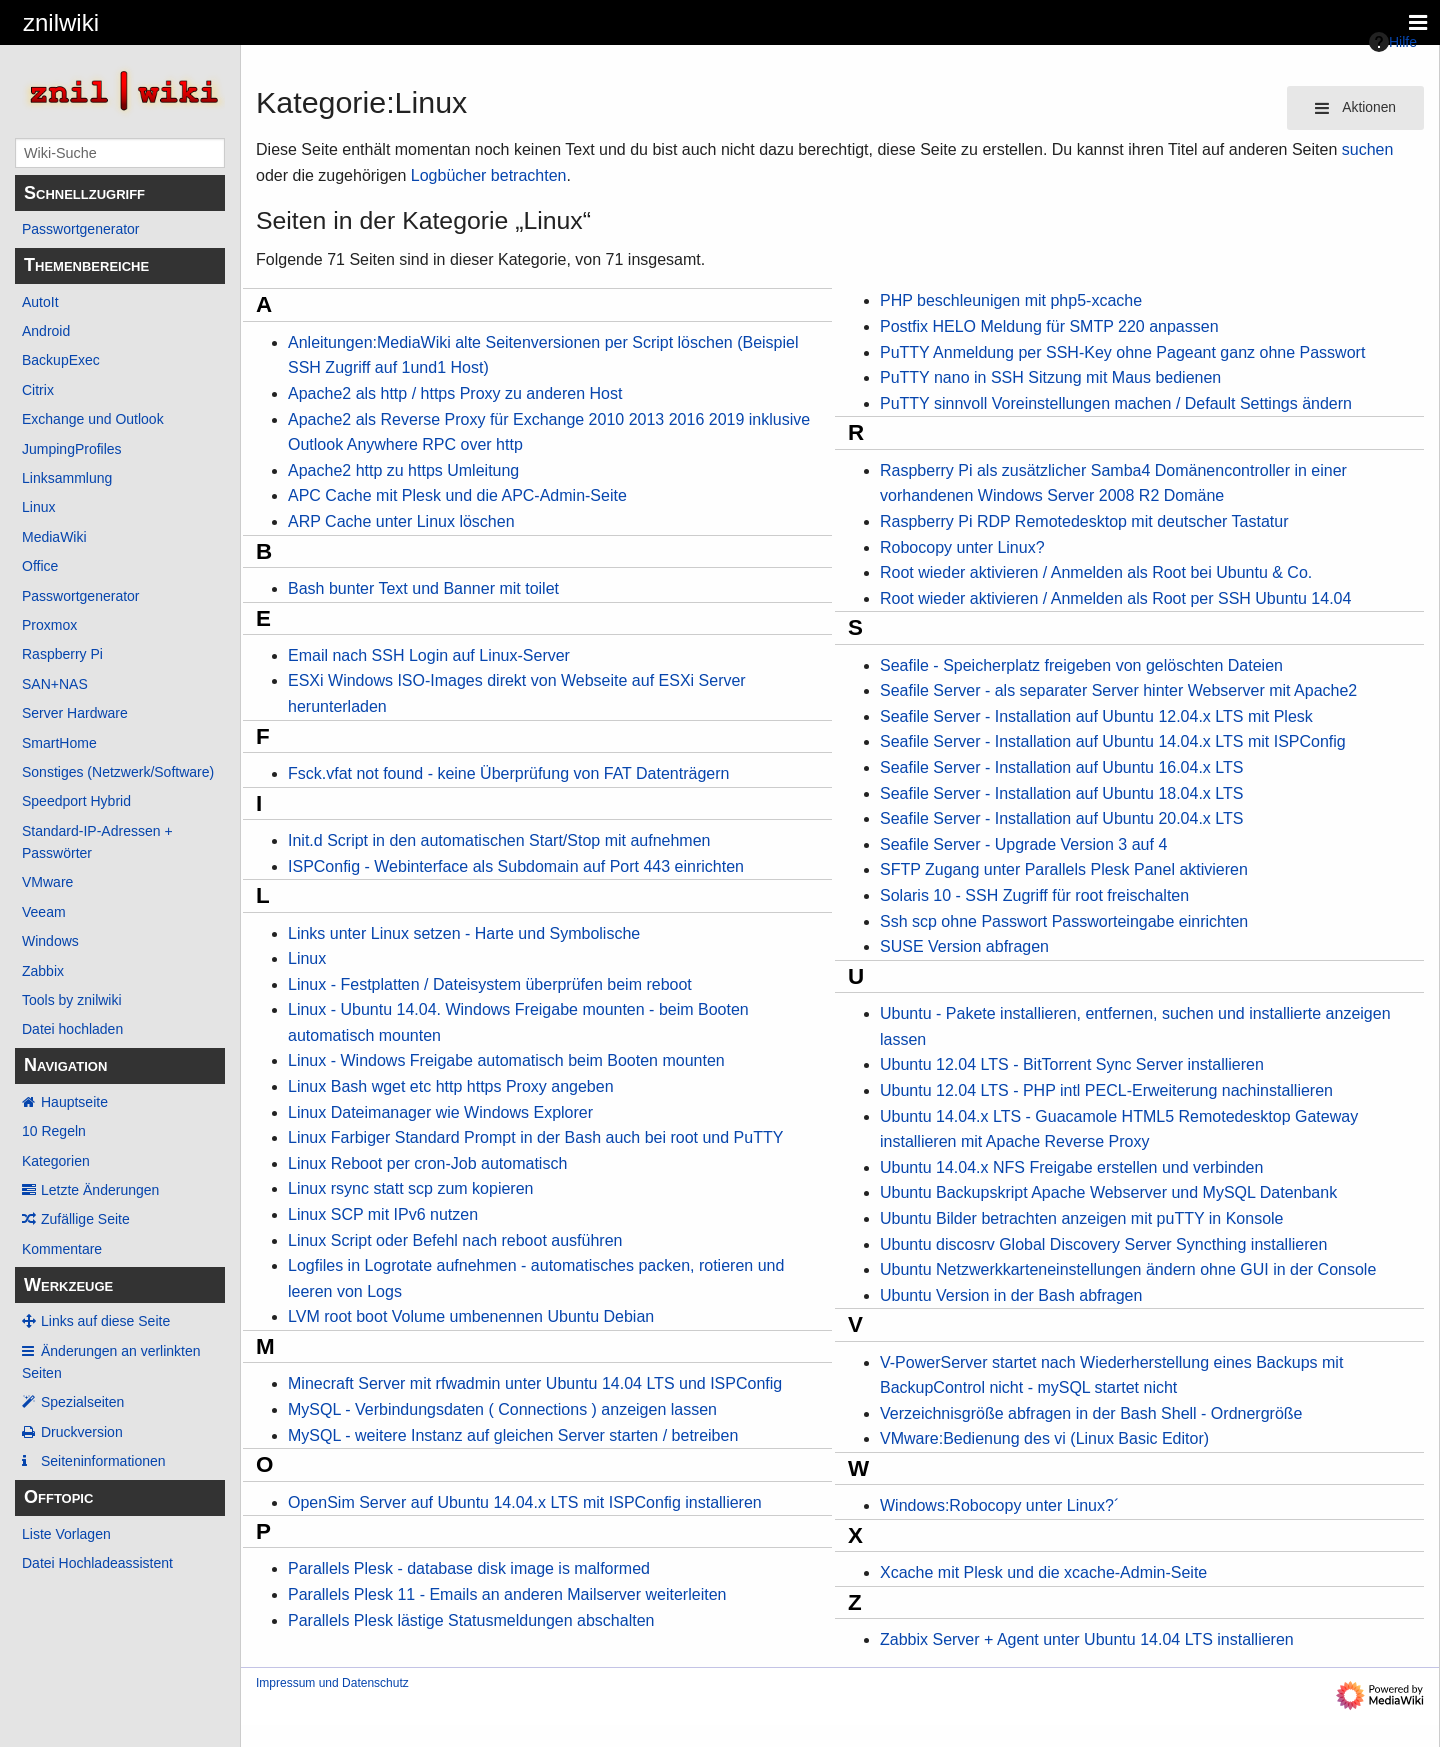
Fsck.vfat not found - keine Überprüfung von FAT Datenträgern (508, 773)
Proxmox (49, 625)
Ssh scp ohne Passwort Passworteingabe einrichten (1064, 921)
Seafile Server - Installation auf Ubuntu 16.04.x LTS (1061, 767)
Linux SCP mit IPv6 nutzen (383, 1214)
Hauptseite (74, 1102)
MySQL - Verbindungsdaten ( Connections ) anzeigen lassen (502, 1409)
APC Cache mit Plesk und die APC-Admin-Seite (457, 495)
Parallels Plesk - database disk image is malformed (469, 1568)
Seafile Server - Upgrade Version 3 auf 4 (1023, 844)
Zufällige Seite (85, 1219)
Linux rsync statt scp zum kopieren (410, 1188)
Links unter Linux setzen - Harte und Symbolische (464, 933)
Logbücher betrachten (489, 175)
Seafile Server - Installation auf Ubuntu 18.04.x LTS (1061, 793)
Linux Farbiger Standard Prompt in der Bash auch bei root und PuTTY (535, 1137)
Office (40, 566)
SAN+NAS (55, 684)
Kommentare (62, 1249)
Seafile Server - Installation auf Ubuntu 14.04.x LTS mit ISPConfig (1113, 741)
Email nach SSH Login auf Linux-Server (429, 655)
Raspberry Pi (62, 654)
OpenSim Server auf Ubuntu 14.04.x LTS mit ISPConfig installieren (525, 1502)
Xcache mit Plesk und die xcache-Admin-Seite (1043, 1572)
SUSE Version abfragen (964, 946)
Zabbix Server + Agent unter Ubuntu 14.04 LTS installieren (1087, 1639)
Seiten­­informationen (103, 1461)
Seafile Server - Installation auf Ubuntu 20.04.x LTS (1061, 818)
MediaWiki (54, 537)
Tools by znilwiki (72, 1000)
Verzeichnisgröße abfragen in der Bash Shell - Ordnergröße (1091, 1413)
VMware (47, 882)
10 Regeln (54, 1131)
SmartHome (59, 743)
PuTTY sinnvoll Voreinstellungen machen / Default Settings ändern (1116, 403)
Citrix (38, 390)
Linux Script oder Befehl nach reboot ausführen (455, 1240)
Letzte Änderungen (100, 1190)
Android (46, 331)
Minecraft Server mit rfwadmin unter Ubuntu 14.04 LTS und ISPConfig (535, 1383)
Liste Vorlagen (66, 1534)
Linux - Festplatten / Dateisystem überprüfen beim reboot (490, 984)
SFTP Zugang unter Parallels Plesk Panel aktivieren (1064, 869)
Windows (50, 941)
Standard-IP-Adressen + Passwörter (97, 842)
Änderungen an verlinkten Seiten (111, 1362)
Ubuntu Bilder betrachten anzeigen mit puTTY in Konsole (1082, 1218)
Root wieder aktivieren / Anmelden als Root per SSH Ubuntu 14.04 (1115, 598)
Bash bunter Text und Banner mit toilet (423, 588)
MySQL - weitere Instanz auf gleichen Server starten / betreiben (513, 1435)
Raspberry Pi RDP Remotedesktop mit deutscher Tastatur (1084, 521)
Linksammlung (67, 478)
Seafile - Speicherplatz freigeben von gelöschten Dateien (1081, 665)
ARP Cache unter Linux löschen (401, 521)
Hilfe (1393, 42)
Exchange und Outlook (93, 419)
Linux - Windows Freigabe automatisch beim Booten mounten (506, 1060)
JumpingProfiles (72, 449)
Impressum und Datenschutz (332, 1683)
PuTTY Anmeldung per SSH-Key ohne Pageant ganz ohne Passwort (1122, 352)
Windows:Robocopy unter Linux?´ (999, 1505)
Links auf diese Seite (105, 1321)
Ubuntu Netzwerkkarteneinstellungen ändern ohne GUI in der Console (1128, 1269)
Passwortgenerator (81, 229)
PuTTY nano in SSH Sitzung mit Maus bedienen (1050, 377)
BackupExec (61, 360)
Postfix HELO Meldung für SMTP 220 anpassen (1049, 326)
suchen (1368, 149)
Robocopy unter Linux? (962, 547)
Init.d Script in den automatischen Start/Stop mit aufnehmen (499, 840)
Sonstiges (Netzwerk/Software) (118, 772)
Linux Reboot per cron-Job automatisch (427, 1163)
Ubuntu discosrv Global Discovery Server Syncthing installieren (1103, 1244)
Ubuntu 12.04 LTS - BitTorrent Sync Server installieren (1072, 1064)
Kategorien (56, 1161)
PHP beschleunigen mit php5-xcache (1011, 300)
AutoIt (40, 302)
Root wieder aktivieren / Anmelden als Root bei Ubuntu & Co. (1096, 572)
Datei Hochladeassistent (97, 1563)
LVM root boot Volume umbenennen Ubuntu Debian (471, 1316)
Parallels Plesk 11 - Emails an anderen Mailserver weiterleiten (507, 1594)
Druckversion (82, 1432)
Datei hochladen (72, 1029)
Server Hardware (75, 713)
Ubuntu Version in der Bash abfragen (1011, 1295)
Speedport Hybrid (76, 801)
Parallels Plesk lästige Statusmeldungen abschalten (471, 1620)
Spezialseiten (82, 1402)
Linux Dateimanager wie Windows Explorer (440, 1112)
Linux (38, 507)
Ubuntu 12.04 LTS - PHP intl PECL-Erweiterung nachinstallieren (1106, 1090)
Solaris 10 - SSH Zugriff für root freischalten (1034, 895)
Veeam (44, 912)
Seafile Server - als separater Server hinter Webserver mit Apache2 (1118, 690)
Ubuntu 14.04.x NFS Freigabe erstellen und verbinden (1071, 1167)
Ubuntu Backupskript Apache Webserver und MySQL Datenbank (1108, 1192)
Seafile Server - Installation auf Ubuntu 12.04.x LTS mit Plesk (1096, 716)
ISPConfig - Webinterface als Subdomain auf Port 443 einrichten (516, 866)
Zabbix (43, 971)
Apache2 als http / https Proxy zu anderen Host (455, 393)
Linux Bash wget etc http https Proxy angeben (451, 1086)
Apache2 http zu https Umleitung (403, 470)
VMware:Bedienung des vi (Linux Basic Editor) (1044, 1438)
